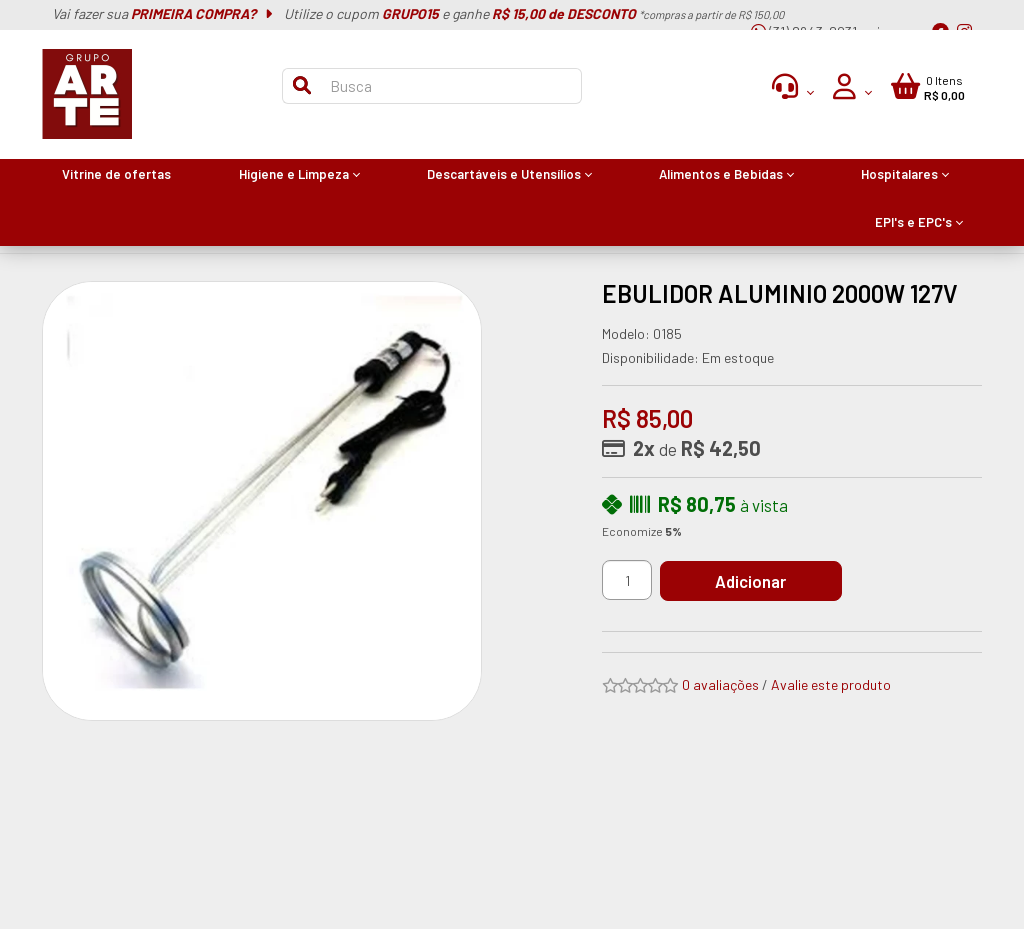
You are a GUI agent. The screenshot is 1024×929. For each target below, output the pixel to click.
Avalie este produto (831, 684)
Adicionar (751, 581)
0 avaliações (720, 684)
